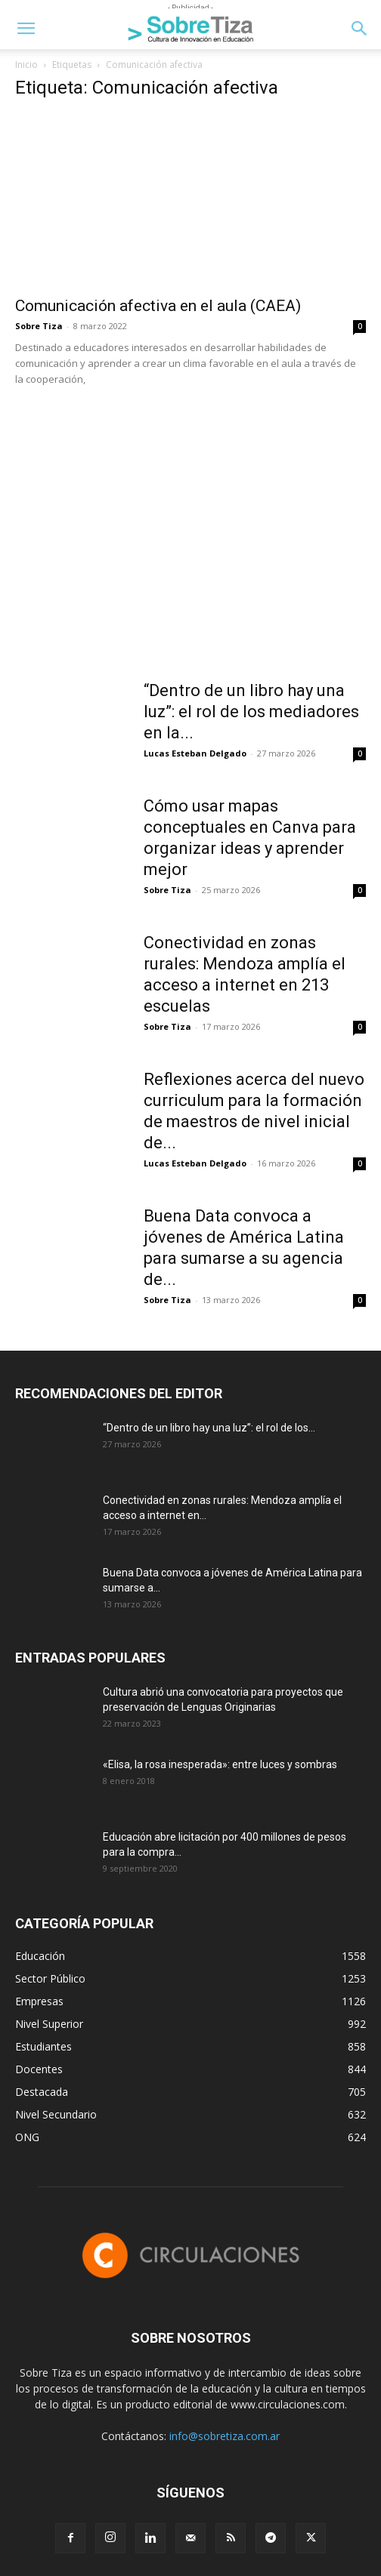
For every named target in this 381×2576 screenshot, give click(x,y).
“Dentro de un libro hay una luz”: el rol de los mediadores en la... (251, 711)
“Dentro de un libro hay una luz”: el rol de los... (209, 1428)
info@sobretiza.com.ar (224, 2436)
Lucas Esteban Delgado (195, 753)
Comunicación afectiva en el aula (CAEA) (158, 306)
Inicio (26, 64)
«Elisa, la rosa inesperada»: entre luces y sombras (220, 1764)
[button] (26, 28)
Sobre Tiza (39, 325)
